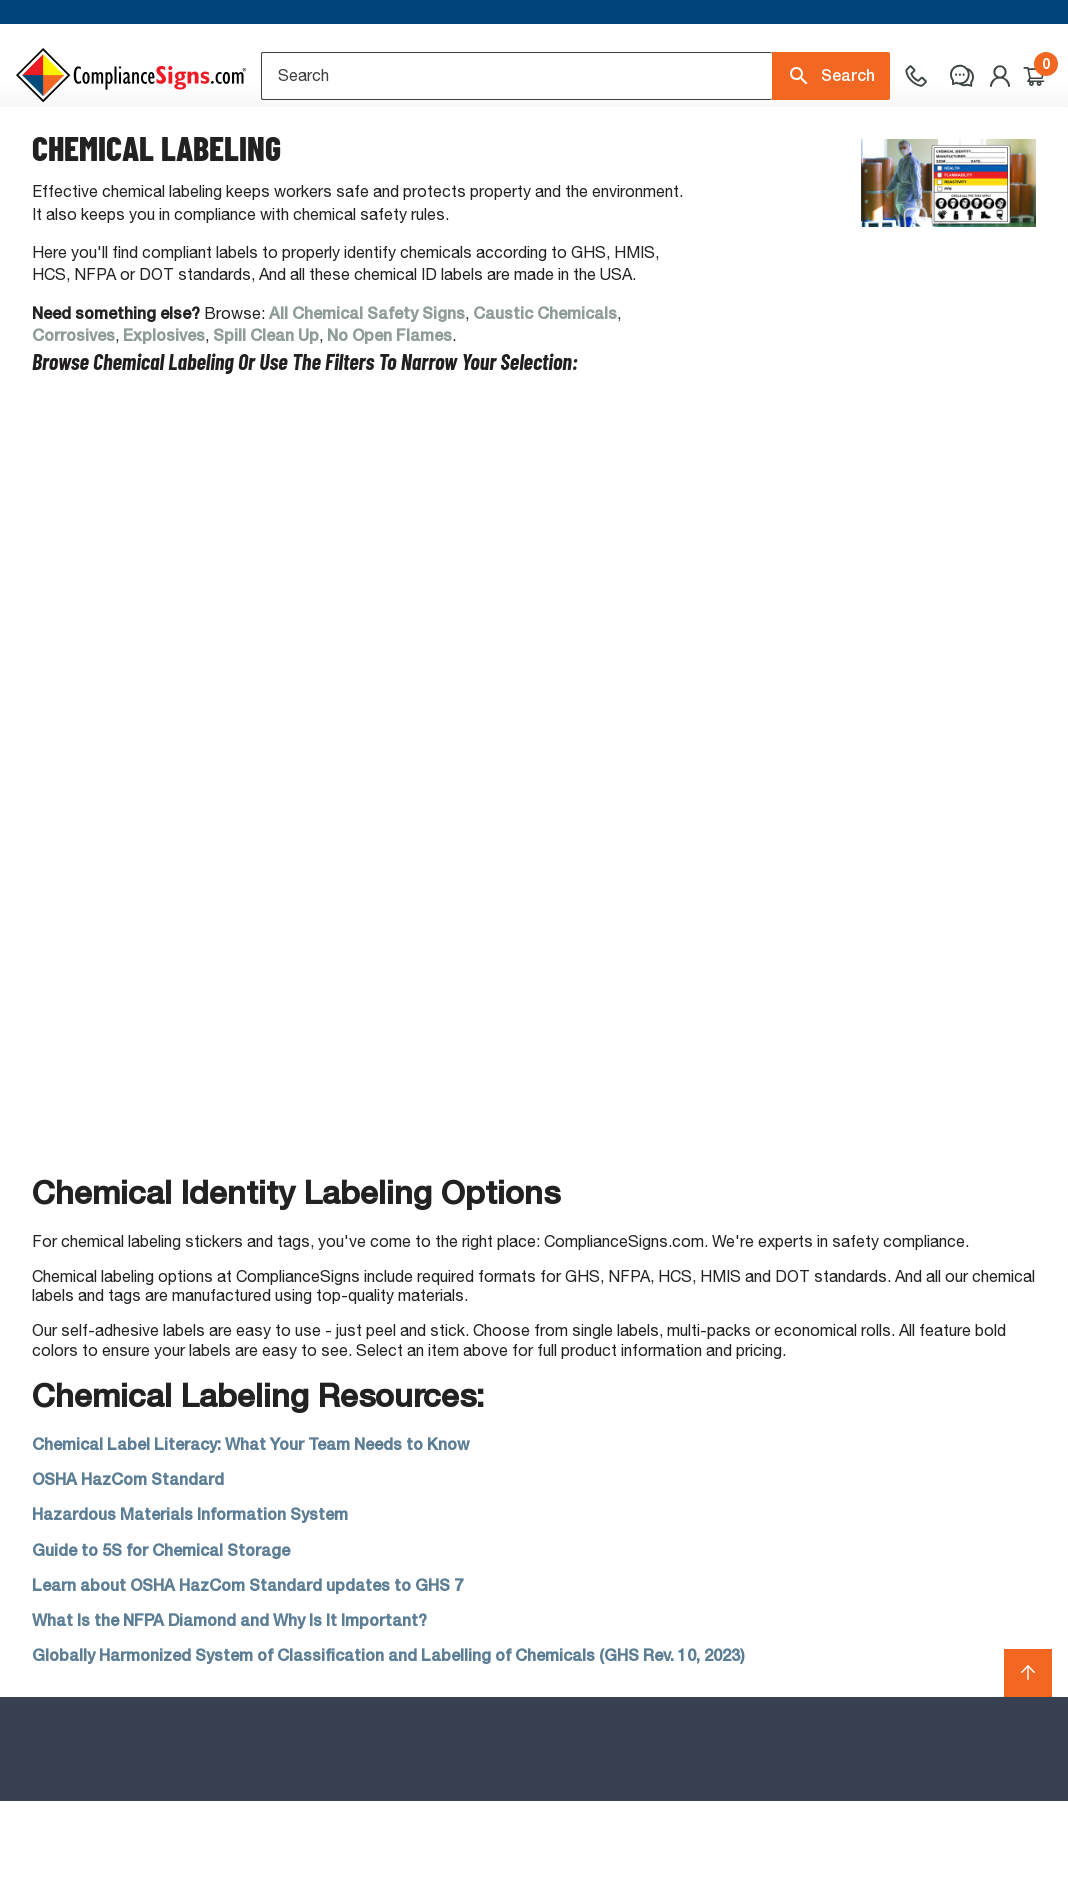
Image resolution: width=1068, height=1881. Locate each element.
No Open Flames (389, 415)
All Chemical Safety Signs (367, 393)
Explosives (164, 415)
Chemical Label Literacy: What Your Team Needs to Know (250, 1524)
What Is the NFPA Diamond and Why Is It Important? (229, 1700)
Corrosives (73, 415)
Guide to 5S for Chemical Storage (161, 1629)
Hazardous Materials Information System (190, 1594)
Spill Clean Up (266, 415)
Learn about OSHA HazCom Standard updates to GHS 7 (247, 1665)
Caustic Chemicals (545, 393)
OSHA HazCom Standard (128, 1559)
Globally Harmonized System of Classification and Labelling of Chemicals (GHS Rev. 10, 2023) (388, 1735)
